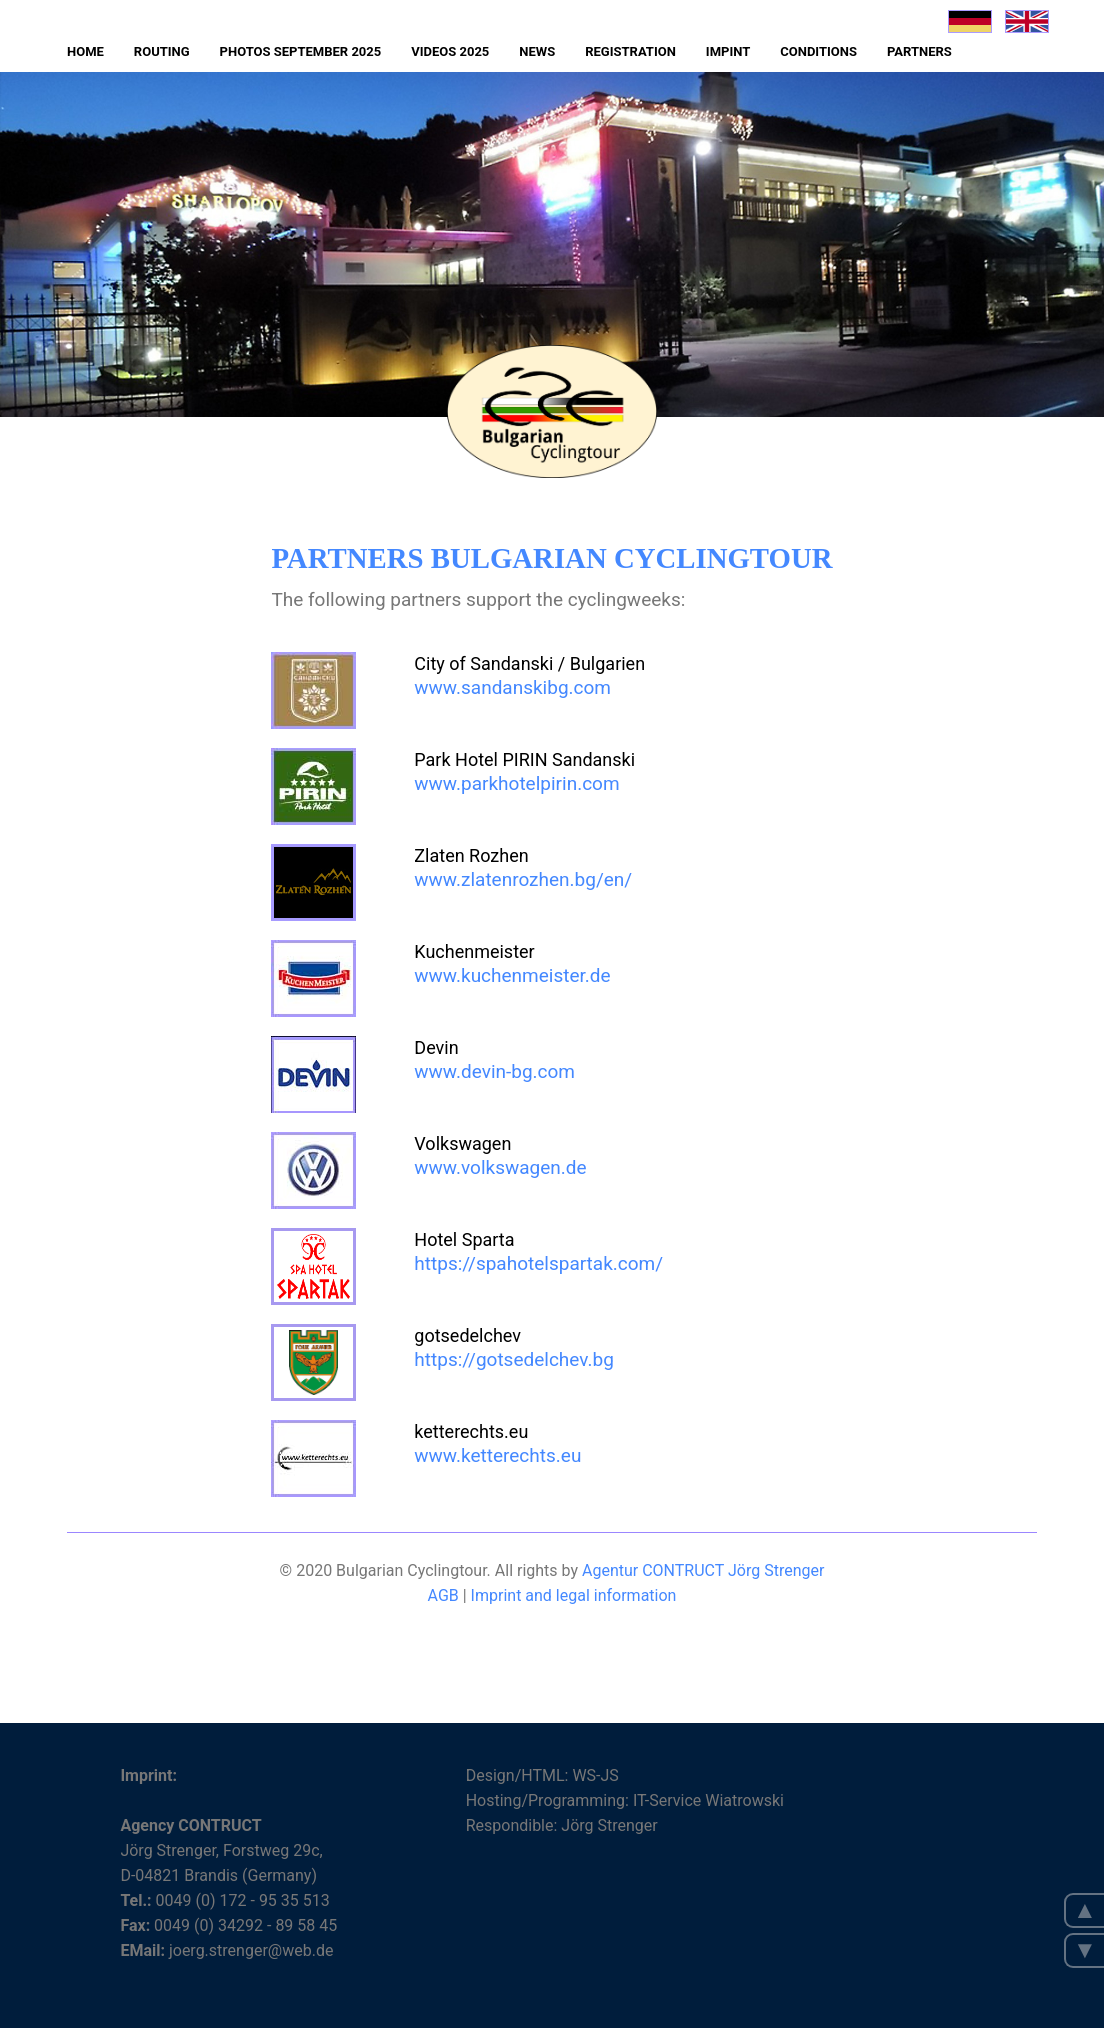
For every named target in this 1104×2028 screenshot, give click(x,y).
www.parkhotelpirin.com (516, 783)
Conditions (818, 51)
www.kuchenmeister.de (512, 975)
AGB (445, 1595)
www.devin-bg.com (494, 1071)
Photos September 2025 (301, 51)
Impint (728, 51)
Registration (630, 51)
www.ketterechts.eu (497, 1455)
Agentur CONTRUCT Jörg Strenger (703, 1570)
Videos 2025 (450, 51)
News (537, 51)
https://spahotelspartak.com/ (538, 1263)
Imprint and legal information (574, 1595)
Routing (162, 51)
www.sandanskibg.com (512, 687)
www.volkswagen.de (500, 1167)
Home (85, 51)
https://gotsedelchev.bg (514, 1359)
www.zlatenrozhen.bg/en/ (523, 879)
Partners (919, 51)
